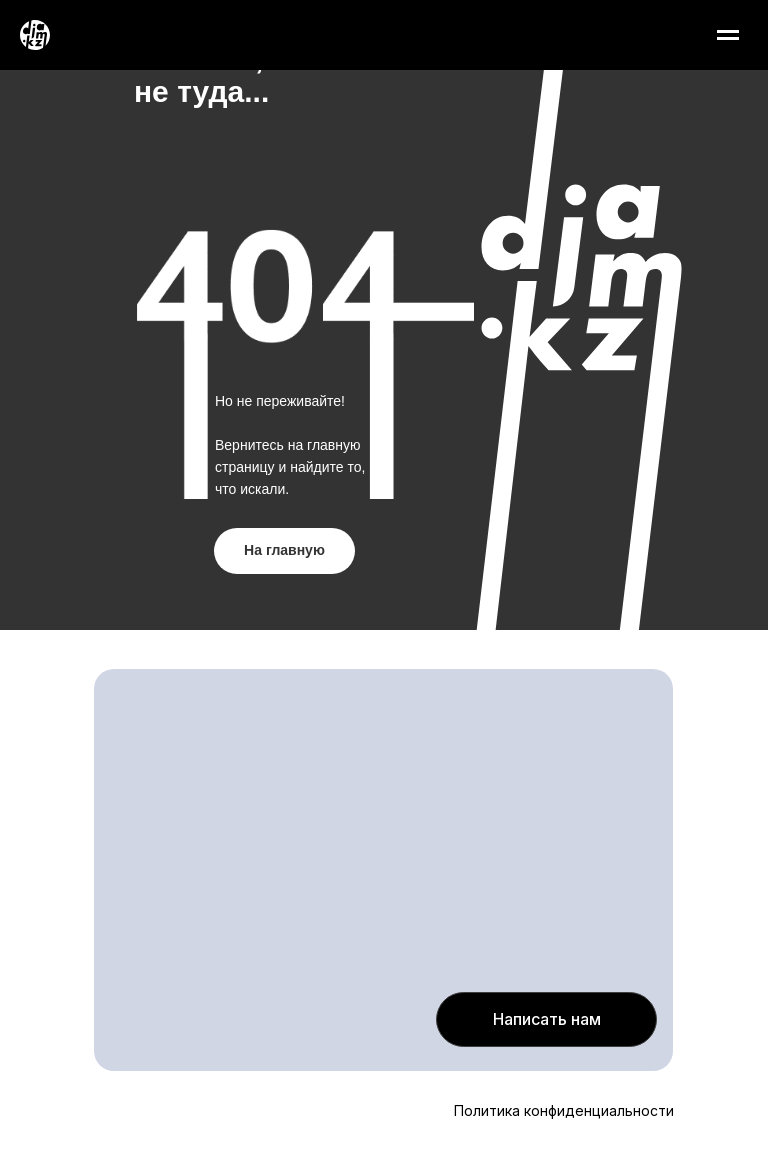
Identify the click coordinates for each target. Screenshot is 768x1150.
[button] (546, 1019)
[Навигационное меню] (728, 35)
